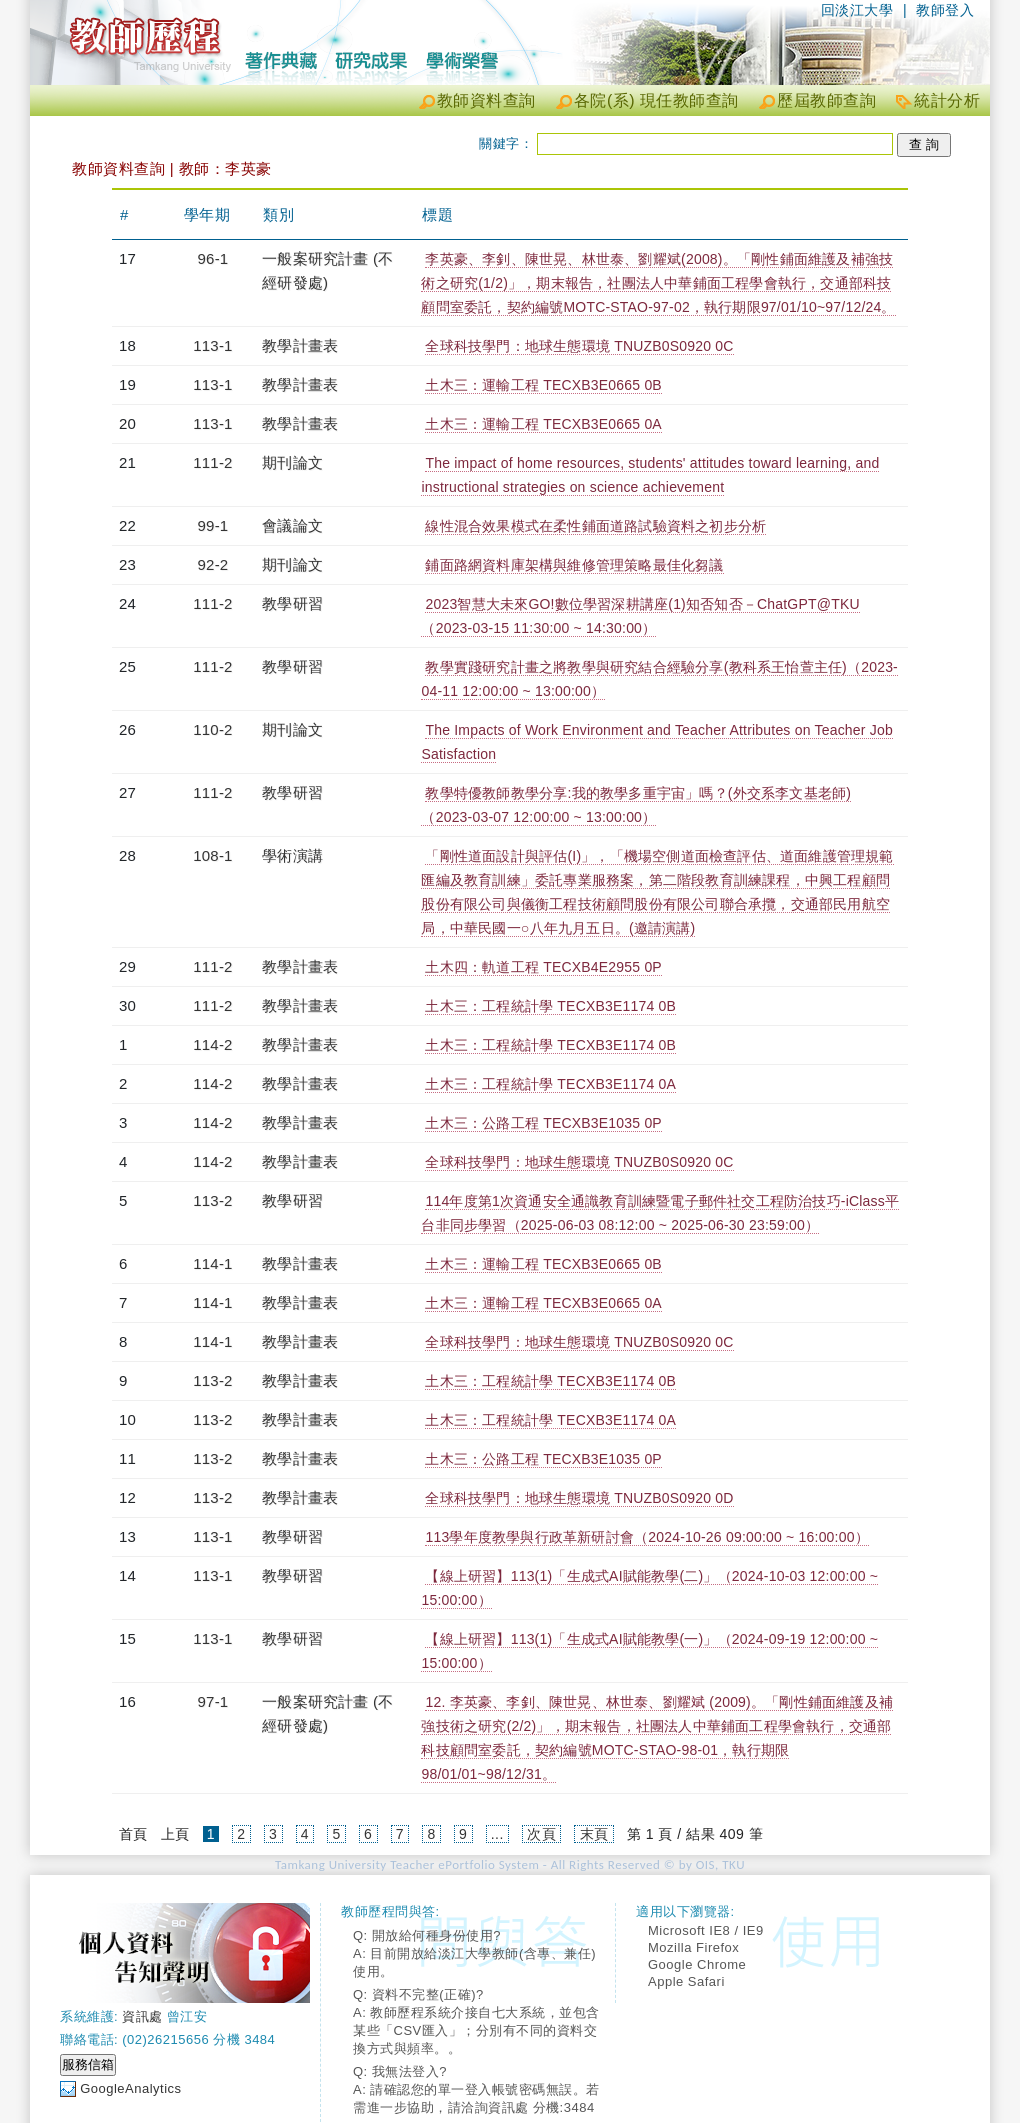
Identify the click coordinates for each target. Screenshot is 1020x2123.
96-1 (213, 258)
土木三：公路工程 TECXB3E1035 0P (543, 1123)
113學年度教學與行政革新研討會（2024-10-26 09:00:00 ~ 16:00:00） (646, 1537)
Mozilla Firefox (693, 1947)
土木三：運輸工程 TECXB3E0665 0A (543, 424)
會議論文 (292, 525)
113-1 (212, 345)
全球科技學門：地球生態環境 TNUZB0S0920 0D (579, 1498)
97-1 (213, 1701)
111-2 (212, 462)
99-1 (213, 525)
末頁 (594, 1834)
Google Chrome (697, 1964)
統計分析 (947, 100)
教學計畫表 (300, 345)
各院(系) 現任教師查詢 (656, 100)
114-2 (212, 1044)
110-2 (212, 729)
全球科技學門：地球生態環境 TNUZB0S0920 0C (579, 346)
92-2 (213, 564)
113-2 (212, 1200)
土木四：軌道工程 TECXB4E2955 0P (543, 967)
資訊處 (142, 2016)
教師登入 (945, 10)
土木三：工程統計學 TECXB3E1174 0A (550, 1084)
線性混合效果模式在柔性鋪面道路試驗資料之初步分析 (595, 526)
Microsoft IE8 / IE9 (706, 1930)
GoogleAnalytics (130, 2088)
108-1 (212, 855)
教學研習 (292, 603)
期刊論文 (292, 462)
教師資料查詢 (486, 100)
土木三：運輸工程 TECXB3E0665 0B (543, 385)
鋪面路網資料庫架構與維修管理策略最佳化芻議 (574, 565)
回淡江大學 (857, 10)
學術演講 (292, 855)
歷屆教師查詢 (826, 100)
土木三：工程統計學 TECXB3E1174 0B (550, 1006)
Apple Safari (686, 1981)
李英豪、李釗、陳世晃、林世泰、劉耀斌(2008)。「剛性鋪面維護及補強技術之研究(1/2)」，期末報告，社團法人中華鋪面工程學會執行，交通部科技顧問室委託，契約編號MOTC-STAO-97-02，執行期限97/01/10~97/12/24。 (658, 283)
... (497, 1834)
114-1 (212, 1263)
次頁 (541, 1834)
